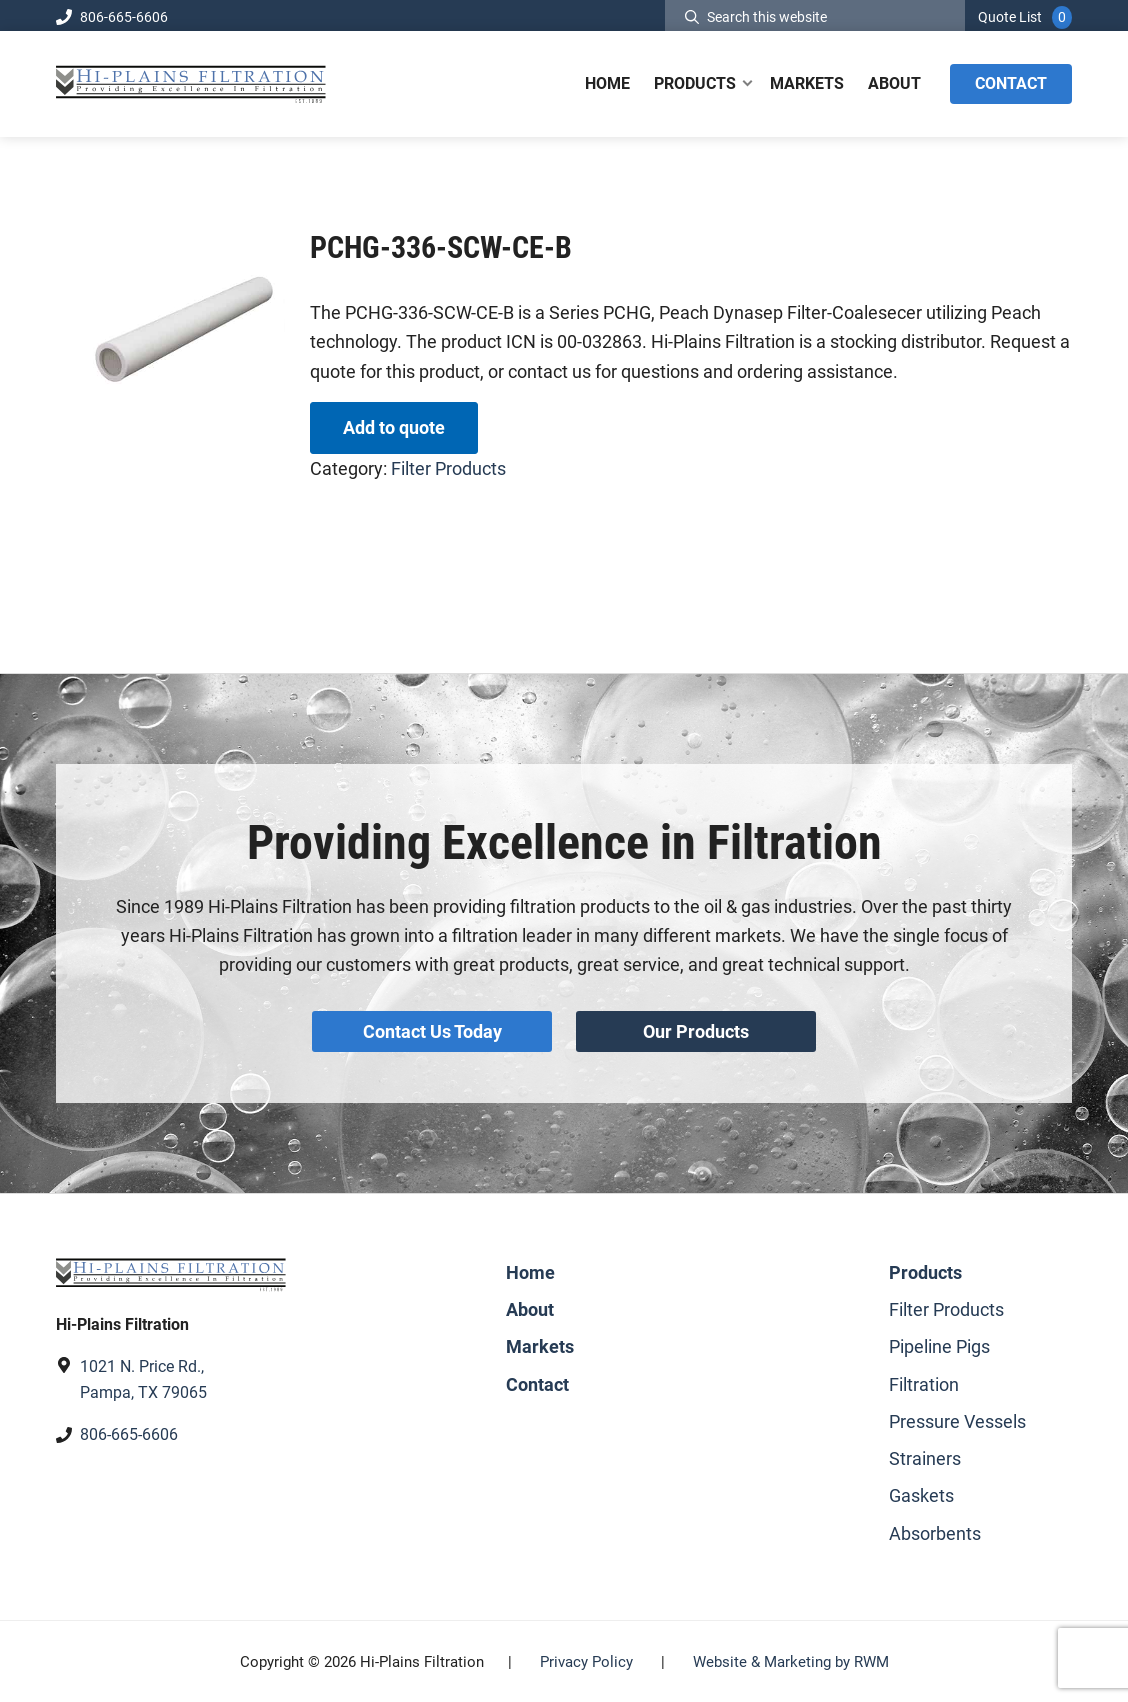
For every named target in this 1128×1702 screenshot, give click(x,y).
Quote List (1010, 17)
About (530, 1308)
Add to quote (394, 427)
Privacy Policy (586, 1661)
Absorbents (935, 1531)
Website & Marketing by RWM (791, 1661)
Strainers (925, 1457)
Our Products (696, 1030)
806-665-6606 (112, 17)
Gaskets (921, 1494)
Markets (540, 1345)
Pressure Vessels (957, 1420)
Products (925, 1271)
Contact (537, 1382)
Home (530, 1271)
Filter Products (448, 468)
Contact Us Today (432, 1030)
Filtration (924, 1382)
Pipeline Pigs (939, 1345)
